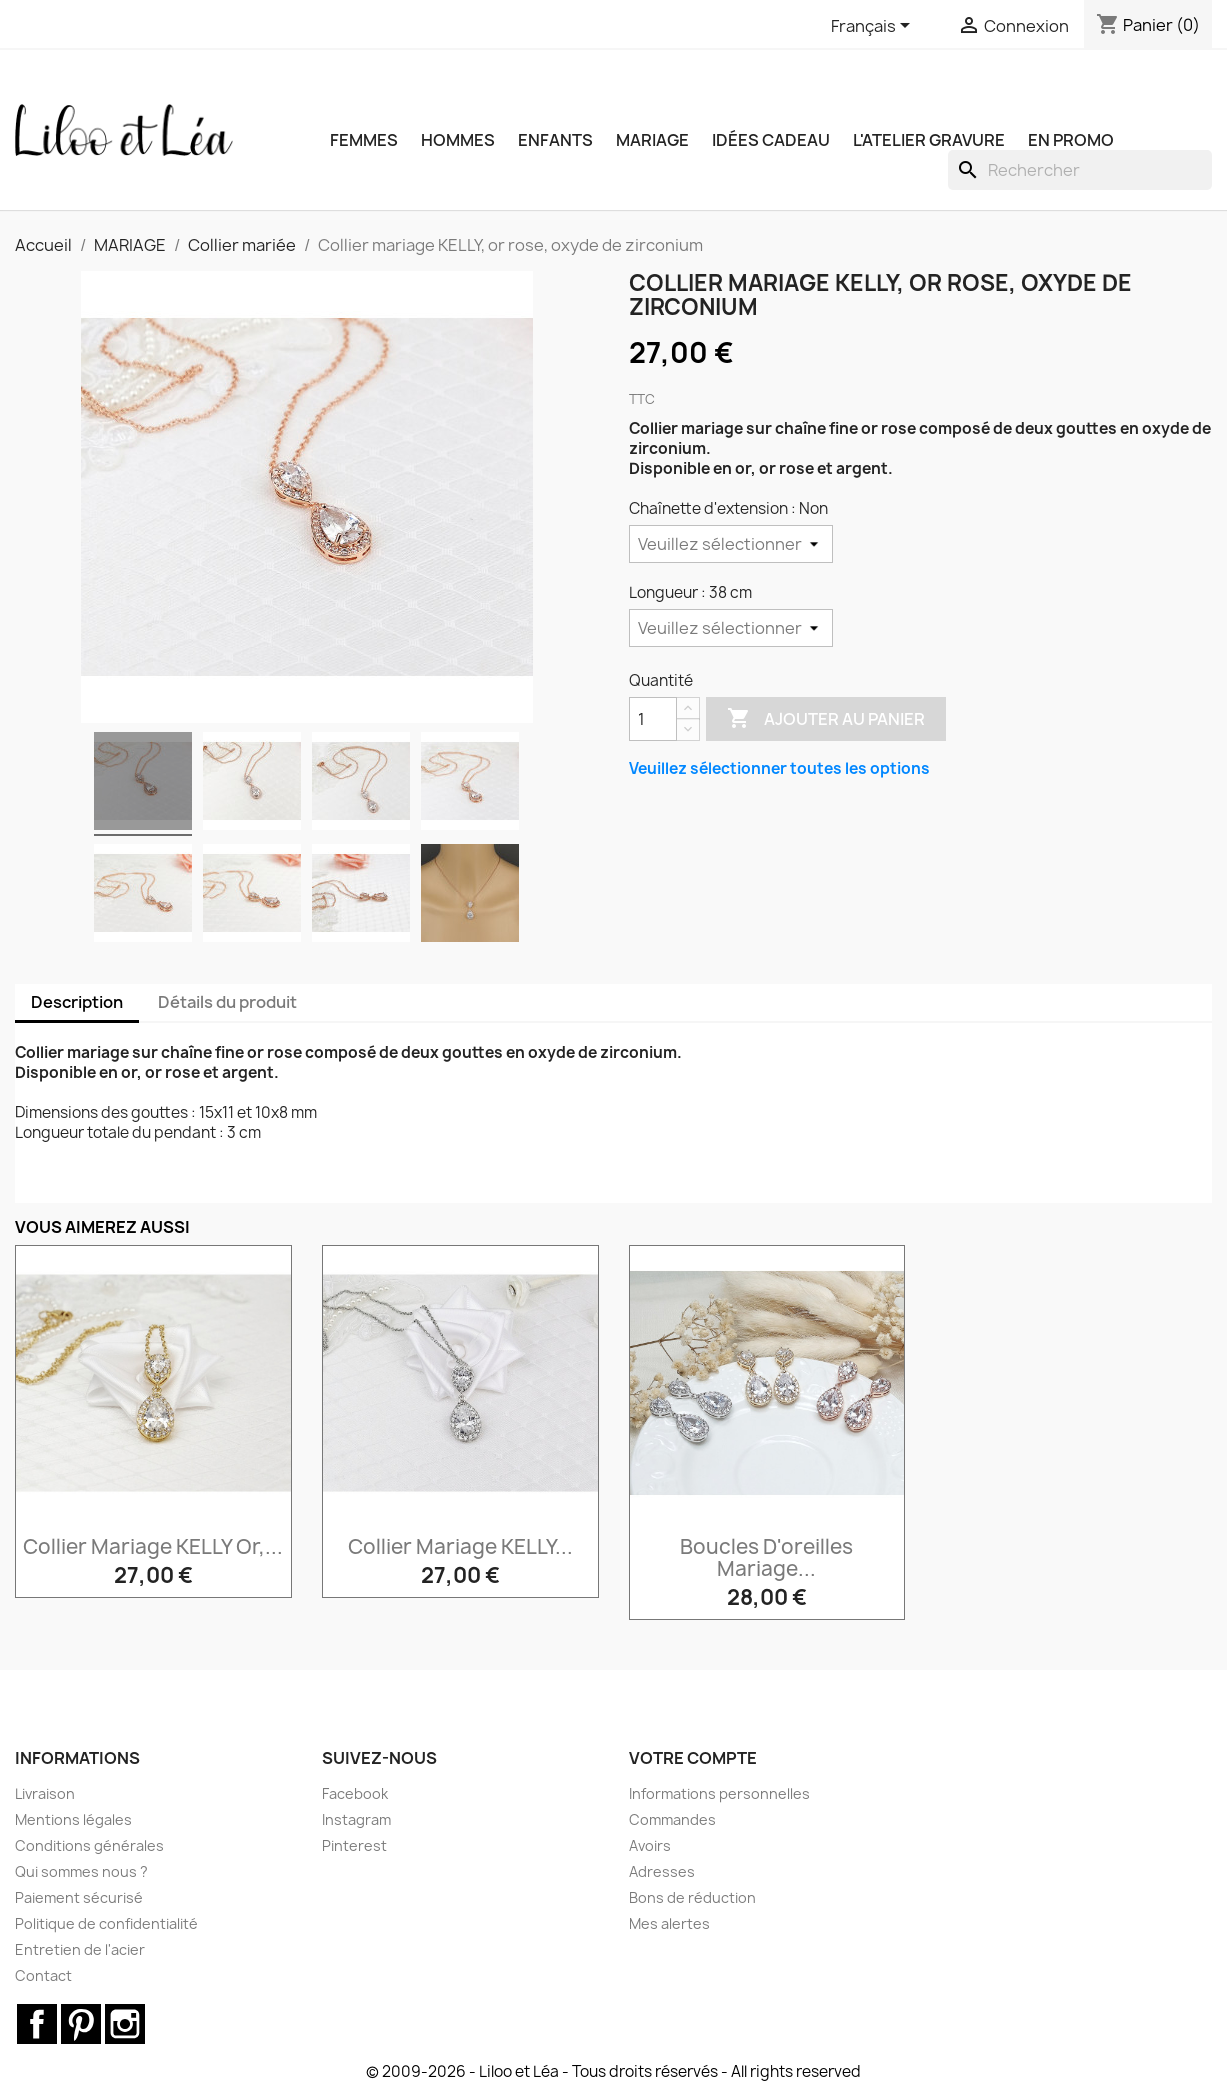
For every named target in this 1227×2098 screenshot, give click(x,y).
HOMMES (458, 140)
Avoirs (650, 1845)
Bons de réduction (692, 1897)
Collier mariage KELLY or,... (153, 1546)
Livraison (45, 1793)
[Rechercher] (1080, 170)
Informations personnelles (719, 1793)
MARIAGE (652, 140)
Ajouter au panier (826, 719)
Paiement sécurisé (79, 1897)
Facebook (355, 1793)
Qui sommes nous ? (81, 1871)
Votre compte (693, 1758)
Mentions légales (73, 1819)
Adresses (662, 1871)
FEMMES (364, 140)
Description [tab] (77, 1002)
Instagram (356, 1819)
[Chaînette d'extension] (731, 544)
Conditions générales (89, 1845)
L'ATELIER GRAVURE (929, 140)
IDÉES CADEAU (771, 140)
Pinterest (354, 1845)
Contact (43, 1975)
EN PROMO (1071, 140)
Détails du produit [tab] (227, 1002)
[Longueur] (731, 628)
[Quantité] (653, 719)
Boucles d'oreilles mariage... (766, 1557)
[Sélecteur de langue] (874, 27)
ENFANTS (555, 140)
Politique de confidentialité (106, 1923)
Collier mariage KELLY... (460, 1546)
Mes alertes (669, 1923)
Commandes (672, 1819)
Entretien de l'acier (80, 1949)
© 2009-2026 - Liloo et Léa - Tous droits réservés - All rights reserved (613, 2071)
